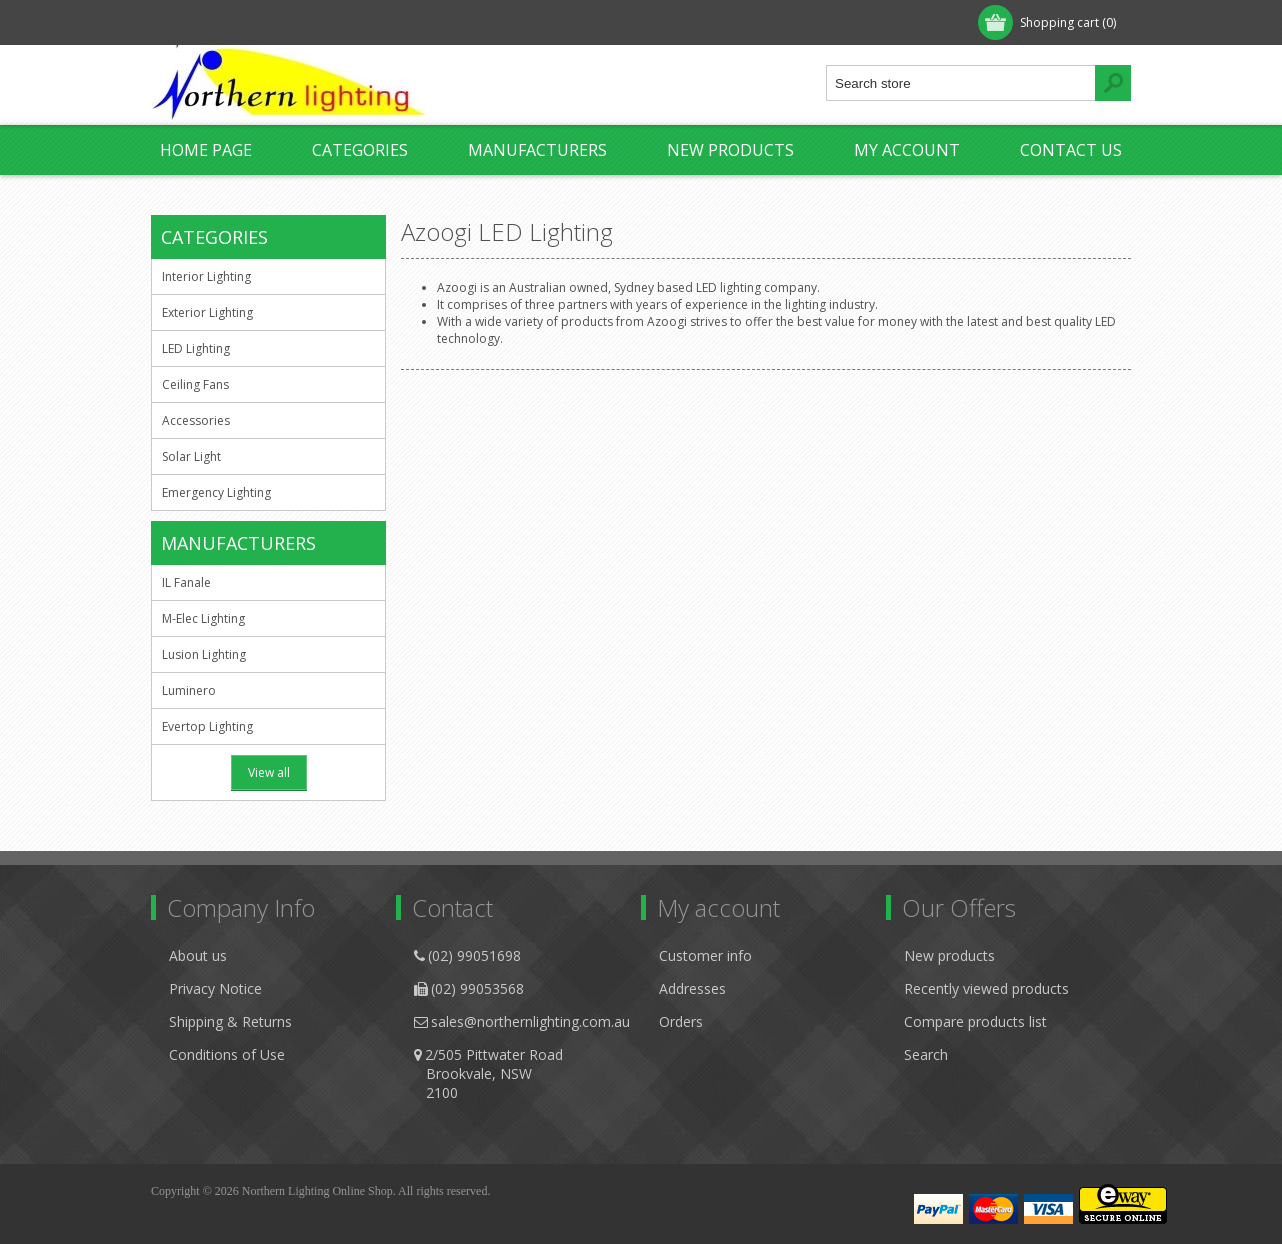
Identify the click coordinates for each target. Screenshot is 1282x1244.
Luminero (189, 690)
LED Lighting (196, 348)
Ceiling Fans (195, 384)
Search (926, 1054)
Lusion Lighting (204, 654)
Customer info (705, 955)
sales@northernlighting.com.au (530, 1021)
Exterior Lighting (207, 312)
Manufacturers (537, 150)
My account (907, 150)
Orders (681, 1021)
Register (198, 22)
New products (730, 150)
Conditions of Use (227, 1054)
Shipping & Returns (230, 1021)
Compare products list (975, 1021)
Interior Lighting (206, 276)
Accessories (196, 420)
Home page (206, 150)
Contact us (1071, 150)
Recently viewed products (986, 988)
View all (269, 772)
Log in (280, 22)
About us (198, 955)
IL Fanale (186, 582)
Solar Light (191, 456)
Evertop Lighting (207, 726)
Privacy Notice (215, 988)
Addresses (692, 988)
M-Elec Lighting (203, 618)
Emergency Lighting (216, 492)
